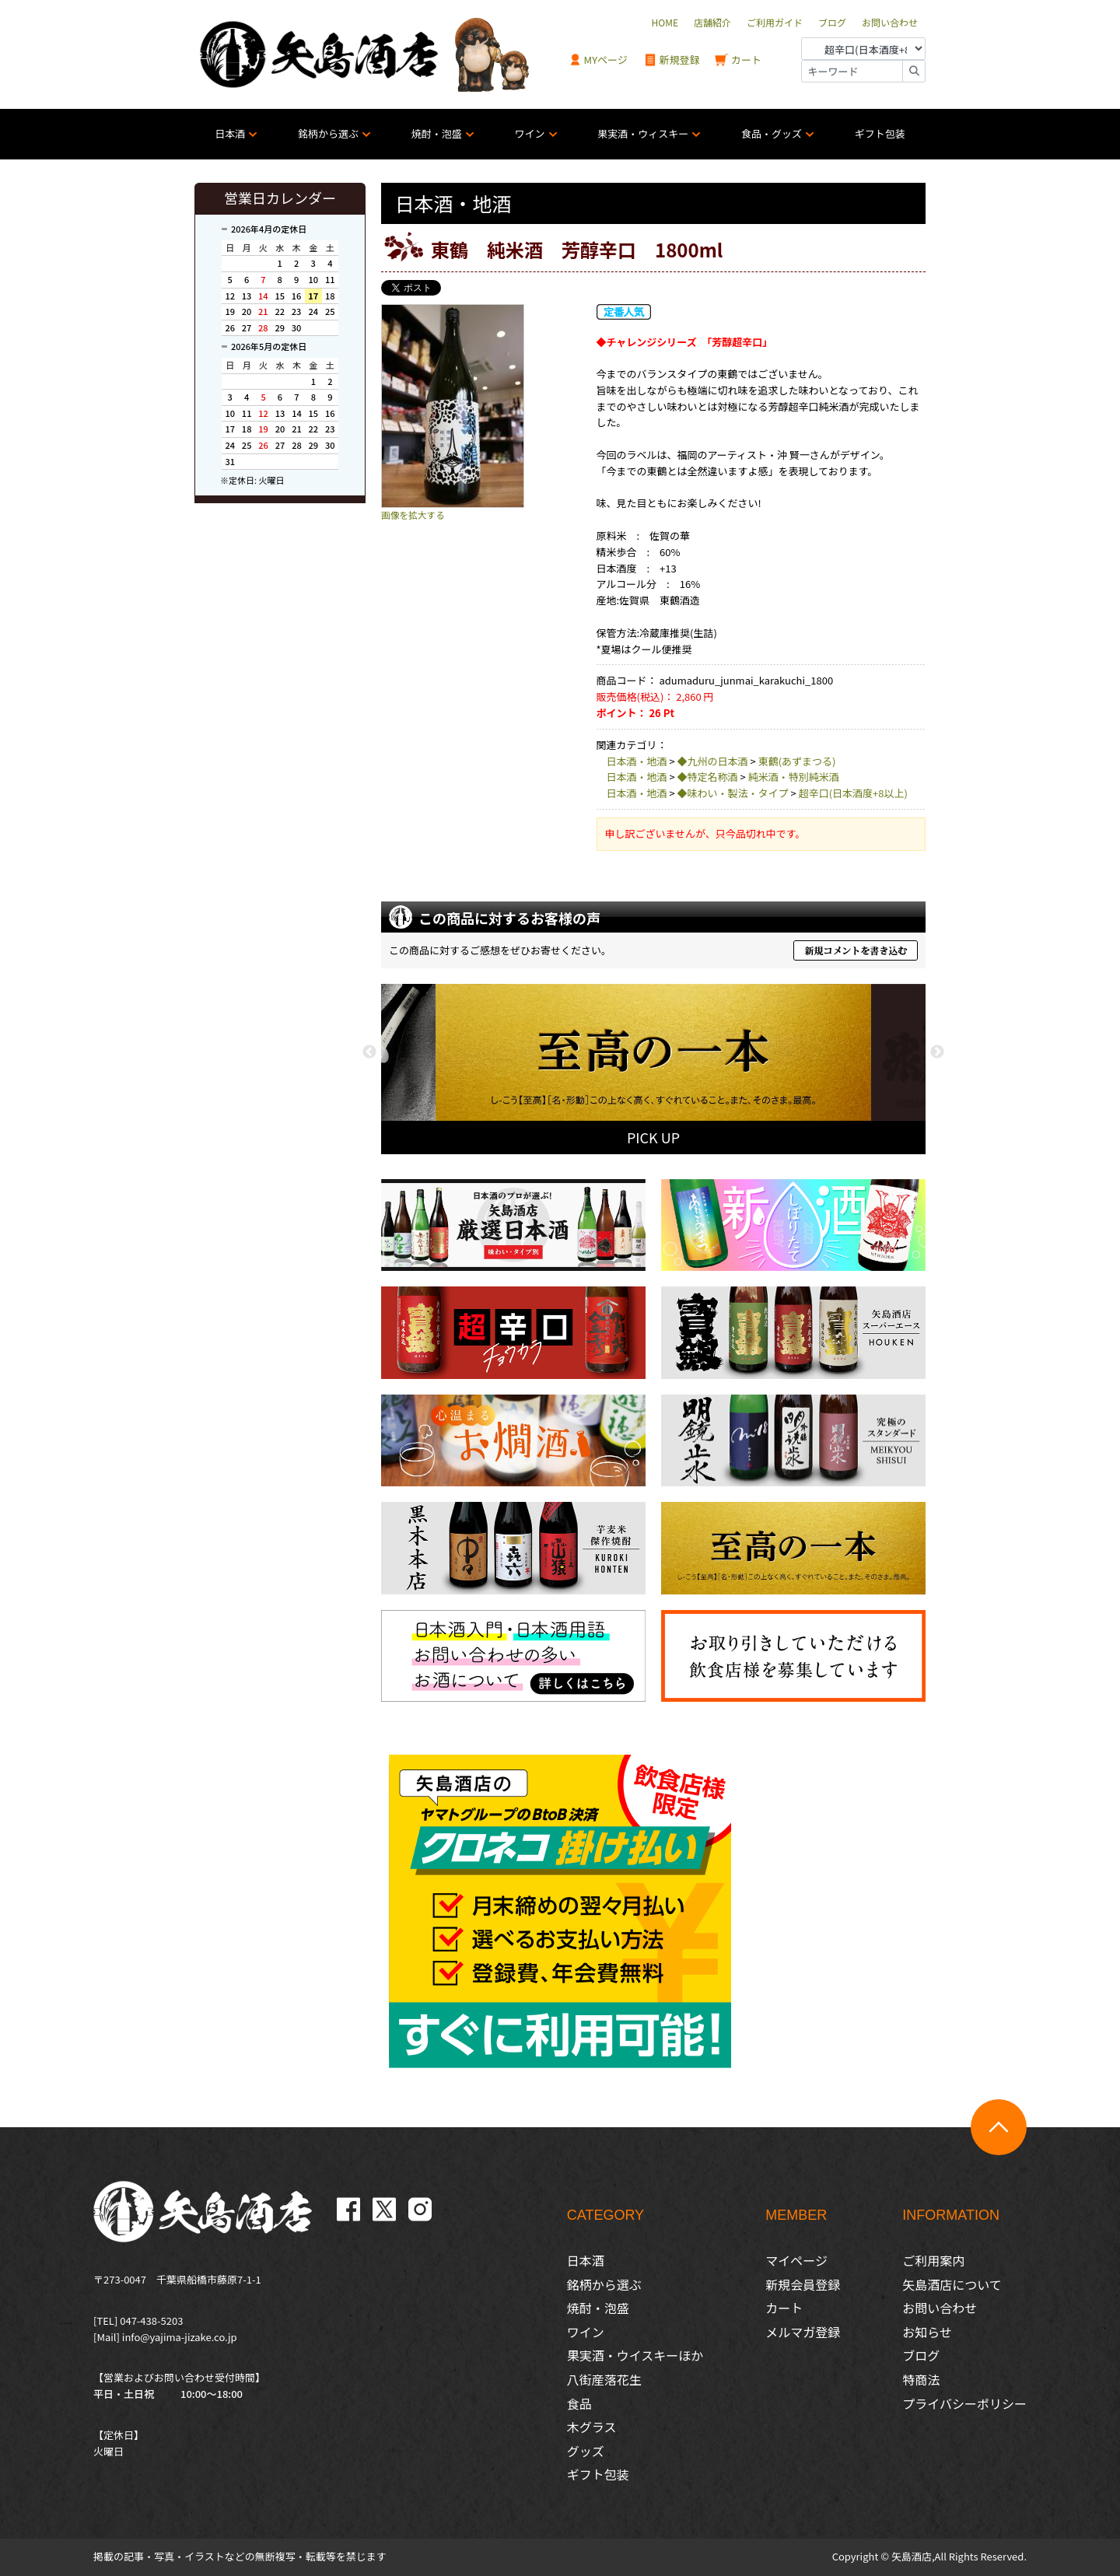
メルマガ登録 (802, 2331)
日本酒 (230, 133)
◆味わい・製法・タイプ (733, 793)
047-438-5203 (151, 2320)
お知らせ (927, 2331)
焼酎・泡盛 (436, 133)
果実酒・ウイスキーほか (635, 2355)
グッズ (585, 2450)
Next (937, 1052)
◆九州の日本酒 (712, 761)
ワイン (530, 133)
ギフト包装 (880, 133)
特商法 (921, 2379)
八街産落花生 (604, 2379)
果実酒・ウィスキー (642, 133)
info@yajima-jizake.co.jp (179, 2336)
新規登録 (671, 60)
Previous (369, 1052)
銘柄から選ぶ (328, 133)
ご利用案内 (933, 2260)
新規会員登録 (802, 2284)
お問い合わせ (939, 2307)
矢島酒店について (952, 2284)
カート (738, 60)
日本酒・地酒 (637, 761)
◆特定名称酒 (707, 776)
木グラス (592, 2426)
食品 (579, 2403)
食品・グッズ (771, 133)
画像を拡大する (413, 514)
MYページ (598, 60)
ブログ (921, 2355)
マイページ (796, 2260)
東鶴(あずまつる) (797, 761)
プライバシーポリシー (964, 2403)
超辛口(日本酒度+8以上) (853, 793)
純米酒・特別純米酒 (793, 776)
